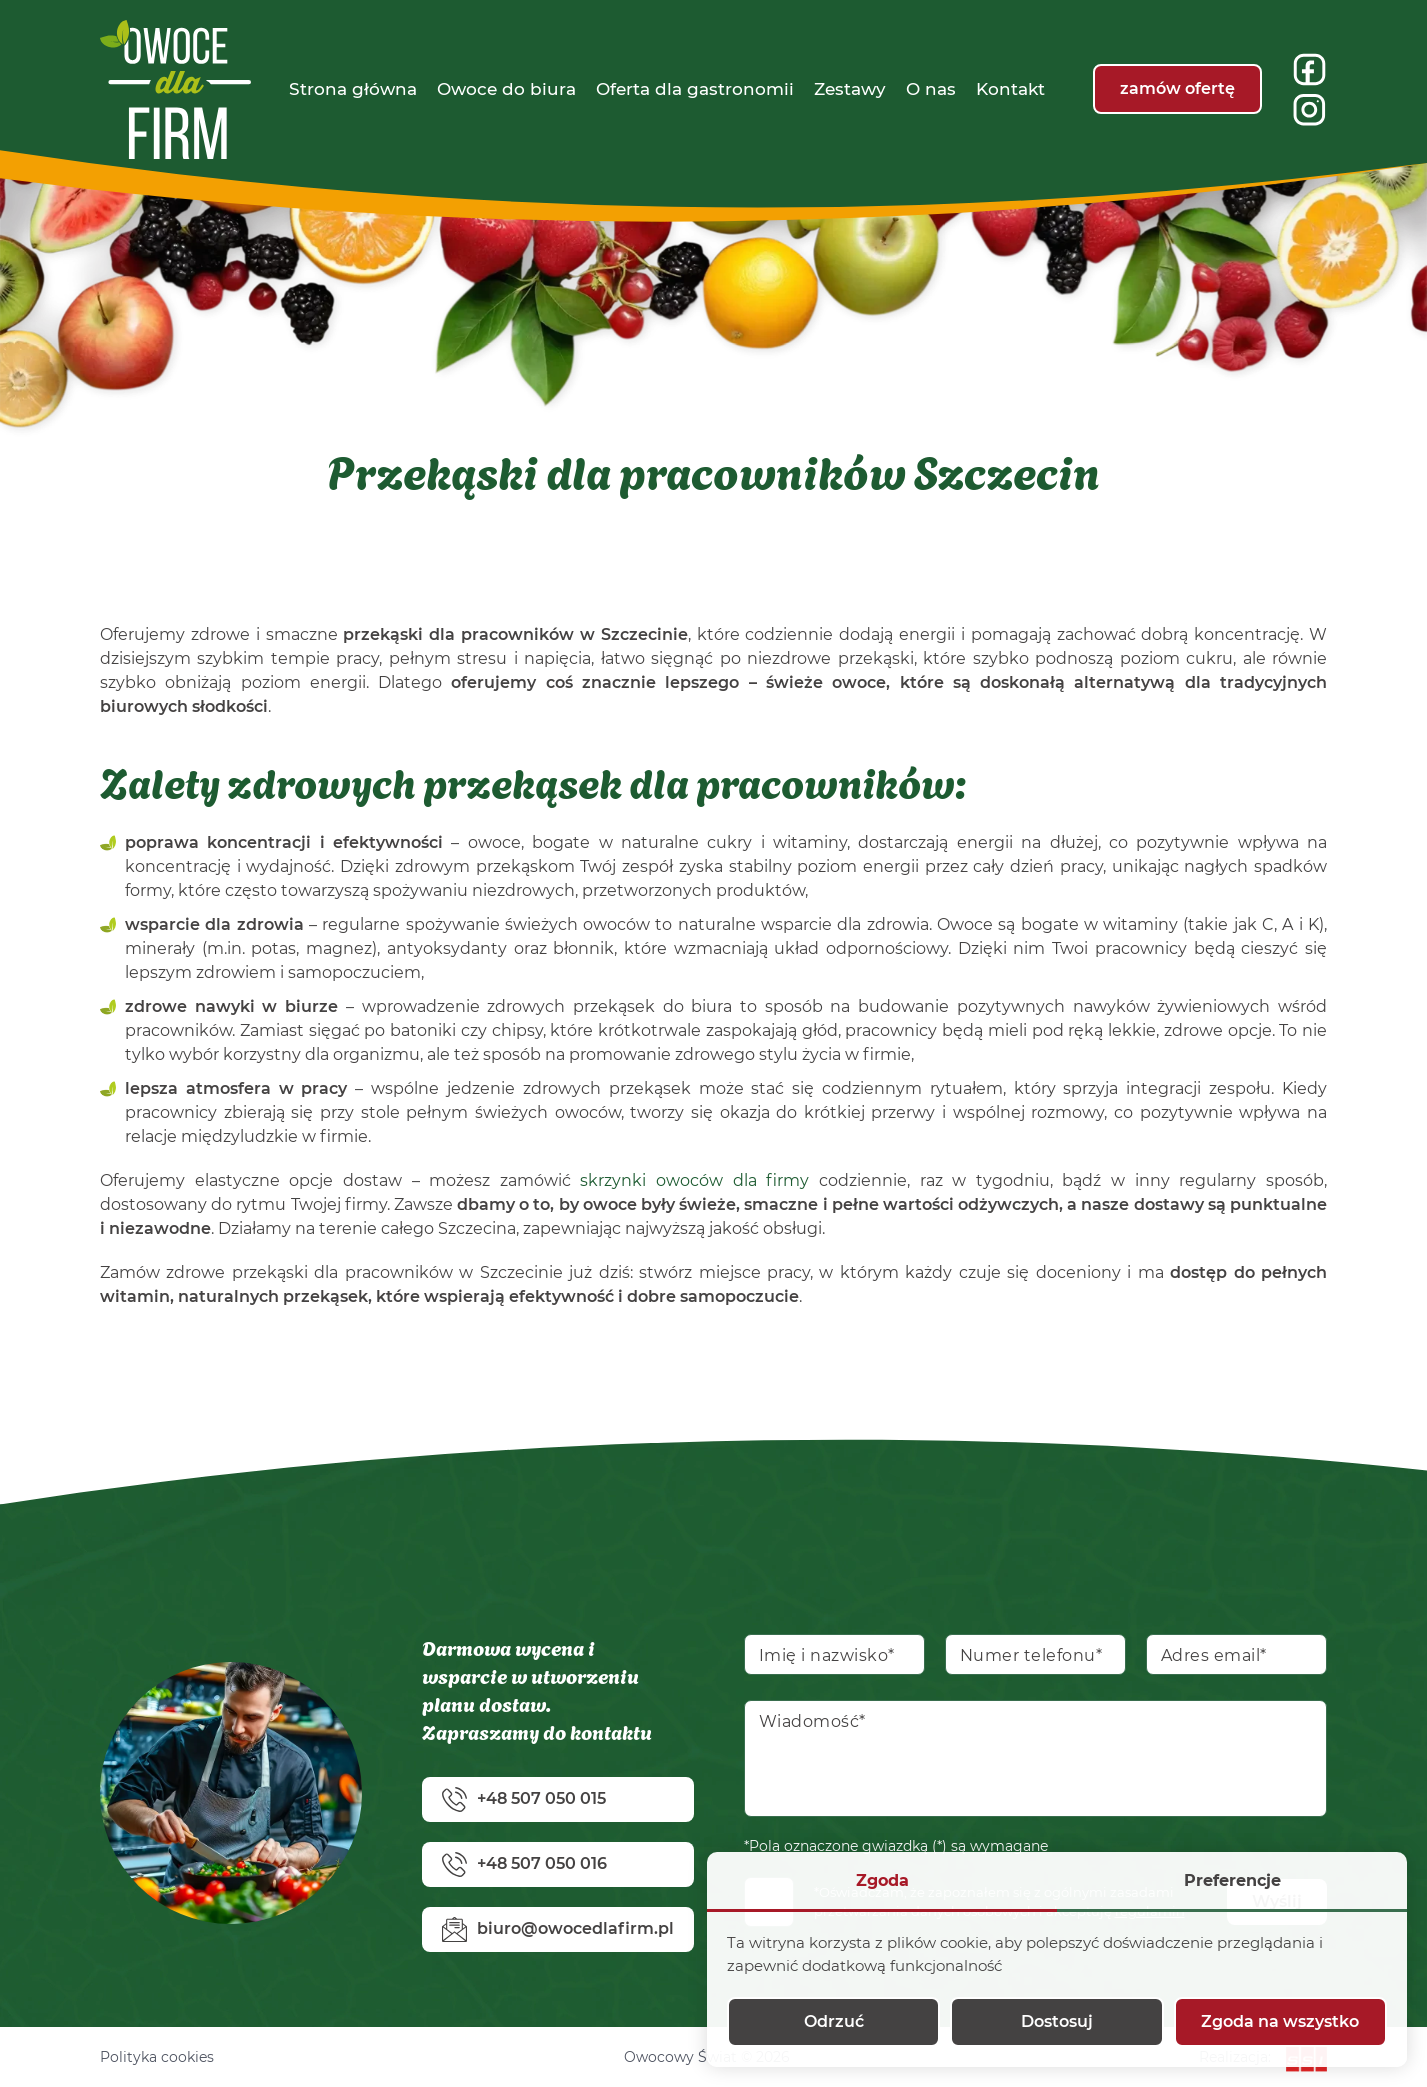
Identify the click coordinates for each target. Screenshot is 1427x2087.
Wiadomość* (812, 1721)
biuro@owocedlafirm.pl (558, 1929)
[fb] (1309, 69)
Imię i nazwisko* (827, 1655)
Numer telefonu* (1031, 1655)
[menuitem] (353, 89)
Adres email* (1214, 1655)
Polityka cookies (157, 2057)
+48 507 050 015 (524, 1799)
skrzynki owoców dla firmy (694, 1180)
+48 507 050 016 (524, 1864)
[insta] (1309, 109)
